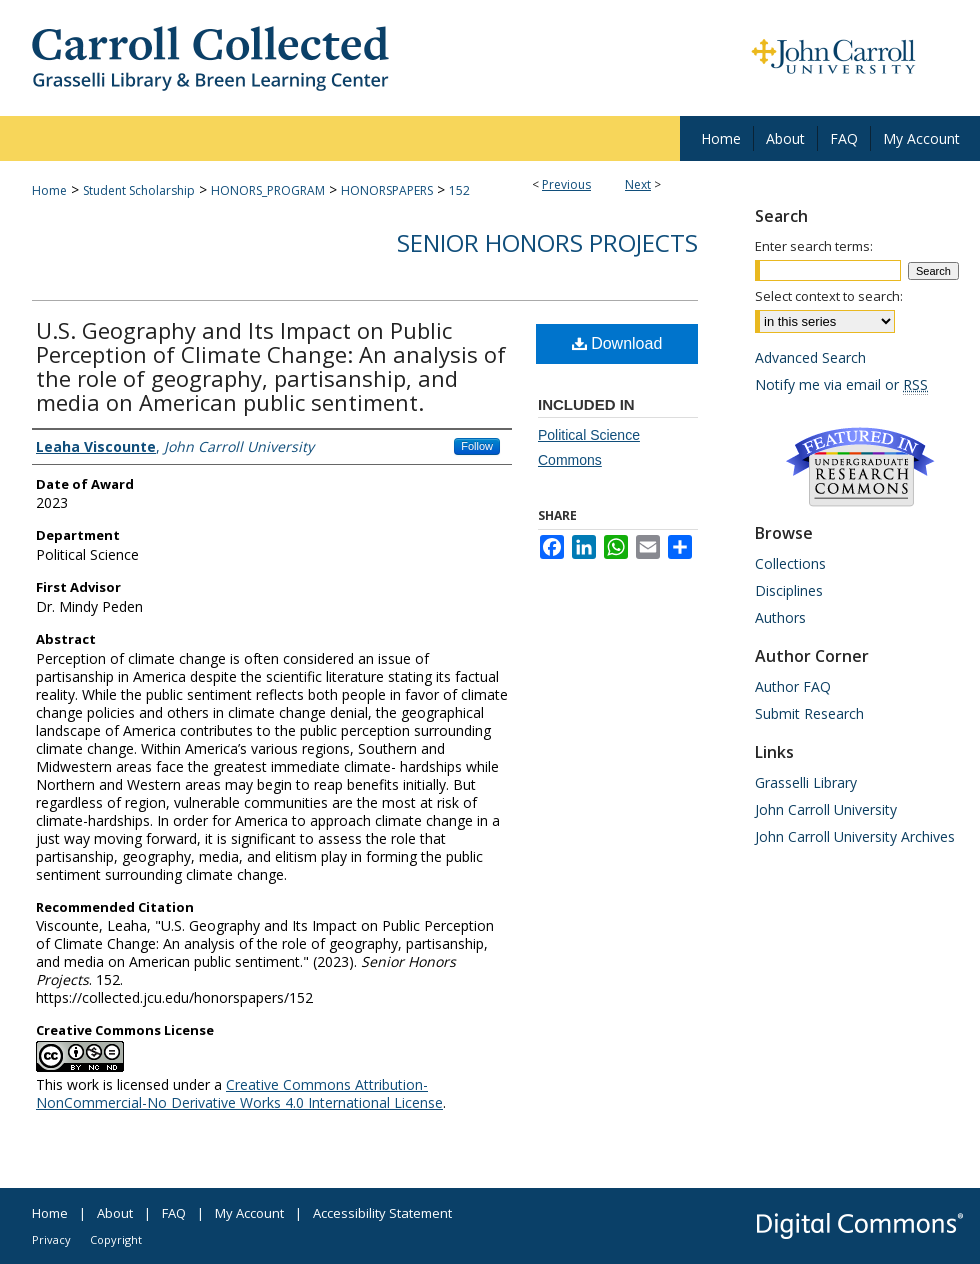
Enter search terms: (814, 246)
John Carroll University (826, 809)
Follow (477, 446)
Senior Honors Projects (547, 242)
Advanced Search (810, 357)
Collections (790, 563)
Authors (780, 617)
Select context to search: (829, 296)
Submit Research (809, 713)
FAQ (174, 1213)
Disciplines (789, 590)
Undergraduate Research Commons (860, 467)
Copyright (116, 1239)
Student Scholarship (139, 190)
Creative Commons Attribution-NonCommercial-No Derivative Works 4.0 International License (239, 1093)
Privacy (51, 1239)
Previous (566, 184)
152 (459, 190)
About (115, 1213)
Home (49, 190)
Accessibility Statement (382, 1213)
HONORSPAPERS (387, 190)
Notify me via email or (841, 384)
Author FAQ (793, 686)
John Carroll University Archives (855, 836)
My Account (249, 1213)
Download (617, 343)
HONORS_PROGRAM (268, 190)
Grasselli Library (806, 782)
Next (638, 184)
